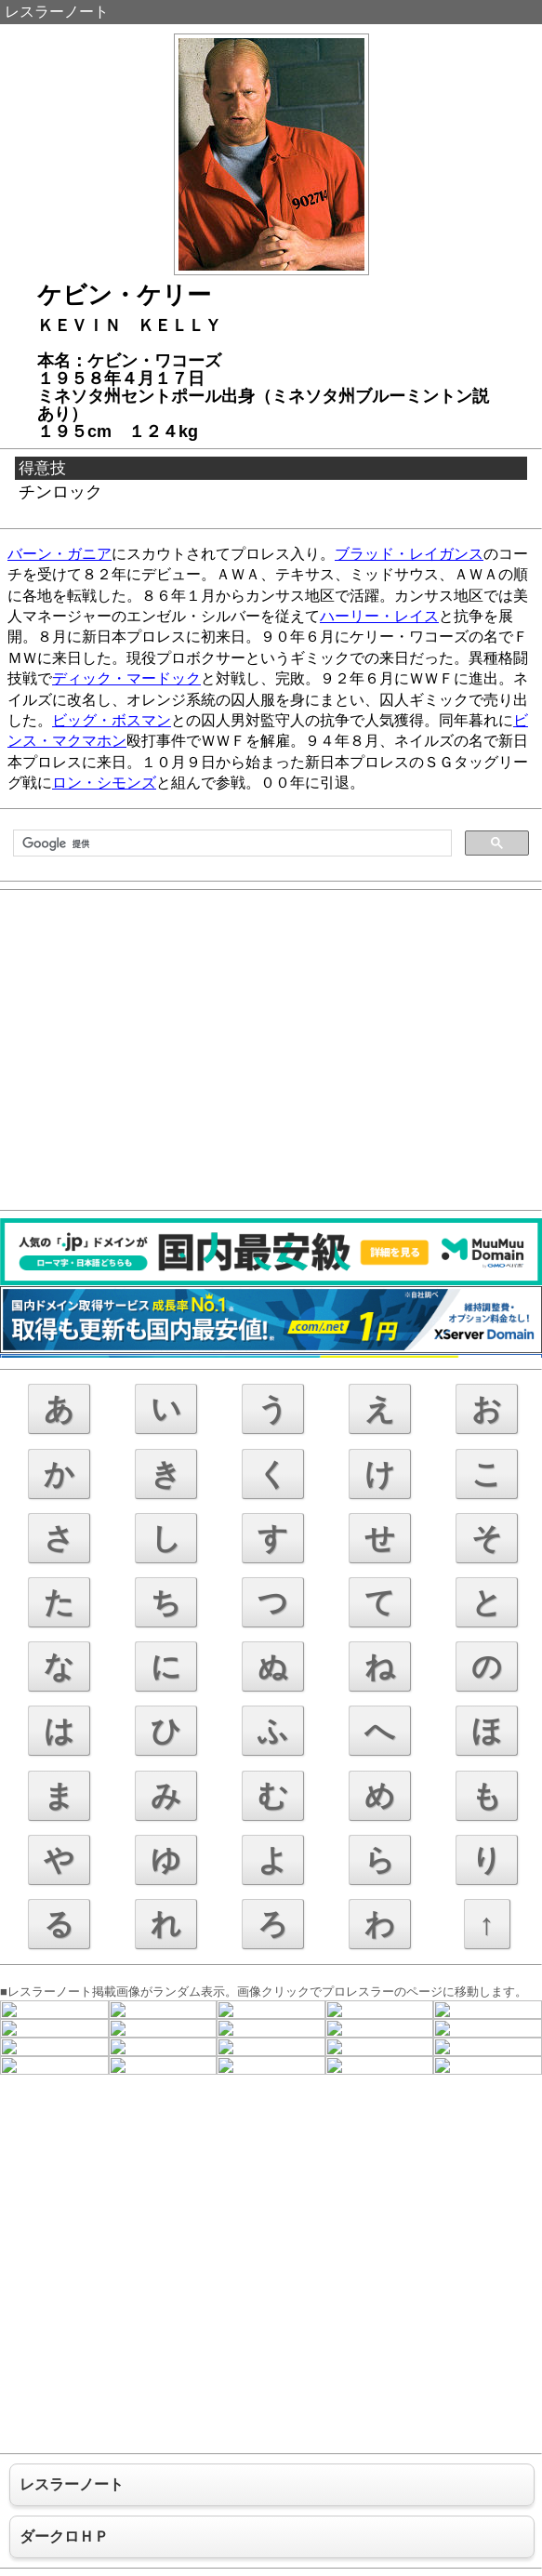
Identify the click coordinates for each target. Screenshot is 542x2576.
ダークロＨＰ (64, 2536)
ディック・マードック (126, 678)
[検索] (230, 843)
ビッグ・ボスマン (111, 720)
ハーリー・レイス (379, 616)
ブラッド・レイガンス (409, 554)
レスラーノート (57, 12)
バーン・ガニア (59, 554)
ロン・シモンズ (104, 782)
